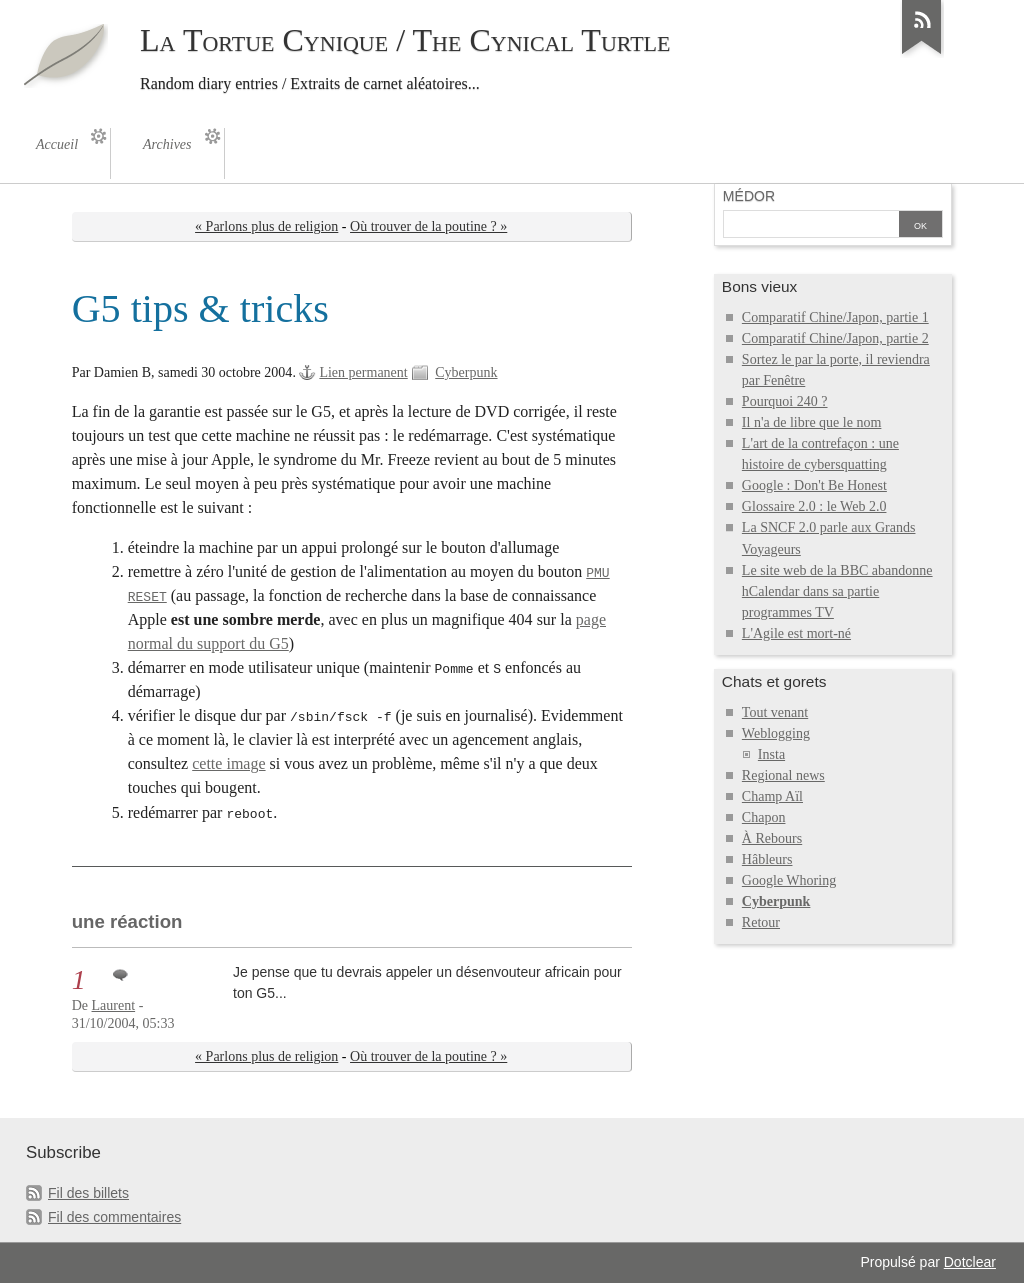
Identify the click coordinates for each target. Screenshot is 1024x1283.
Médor (749, 196)
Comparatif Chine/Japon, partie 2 (835, 338)
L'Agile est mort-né (796, 633)
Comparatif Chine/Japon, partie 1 (835, 317)
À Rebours (772, 838)
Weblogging (776, 733)
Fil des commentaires (114, 1217)
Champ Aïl (772, 796)
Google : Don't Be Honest (814, 485)
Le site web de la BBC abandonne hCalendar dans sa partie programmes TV (837, 591)
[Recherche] (811, 226)
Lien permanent (363, 372)
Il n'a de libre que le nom (812, 422)
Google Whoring (789, 880)
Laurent (114, 1005)
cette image (228, 763)
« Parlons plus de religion (266, 226)
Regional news (783, 775)
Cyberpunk (466, 372)
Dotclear (970, 1262)
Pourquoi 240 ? (785, 401)
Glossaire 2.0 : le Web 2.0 (814, 506)
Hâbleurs (767, 859)
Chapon (764, 817)
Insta (771, 754)
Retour (761, 922)
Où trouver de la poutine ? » (428, 226)
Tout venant (775, 712)
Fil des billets (88, 1193)
